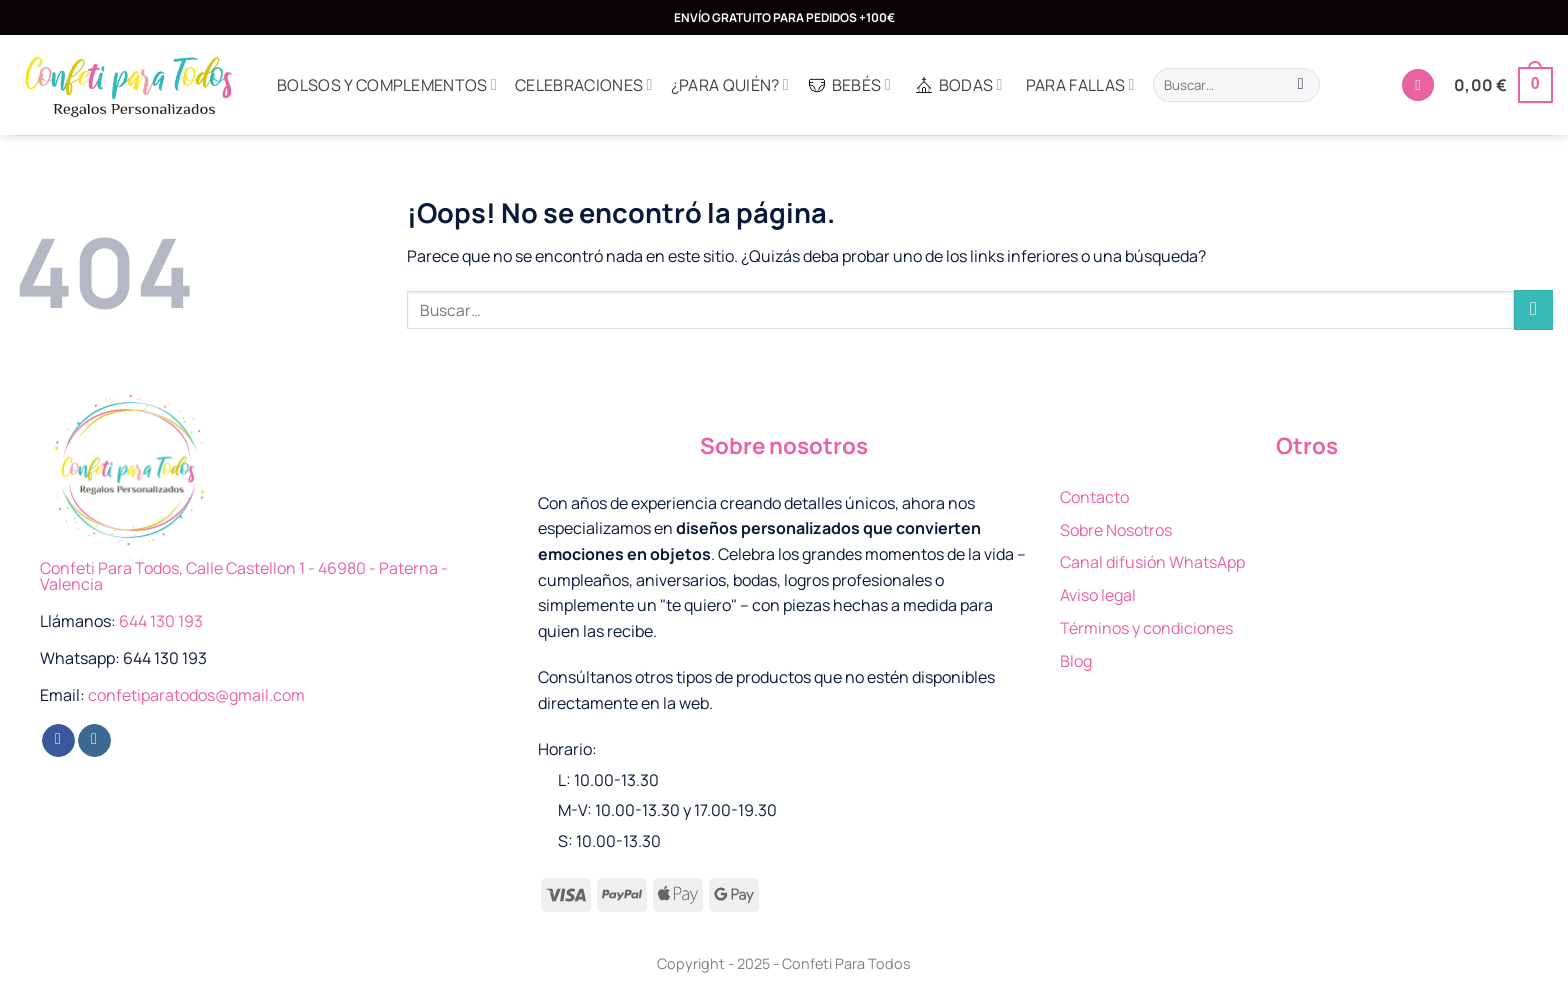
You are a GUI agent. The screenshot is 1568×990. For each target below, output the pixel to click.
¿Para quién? (730, 85)
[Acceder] (1418, 85)
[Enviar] (1300, 85)
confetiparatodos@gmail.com (196, 695)
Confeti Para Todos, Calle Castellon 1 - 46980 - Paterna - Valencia (244, 576)
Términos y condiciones (1146, 628)
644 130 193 (161, 621)
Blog (1076, 661)
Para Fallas (1080, 85)
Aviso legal (1098, 595)
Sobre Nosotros (1116, 530)
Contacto (1094, 497)
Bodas (958, 85)
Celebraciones (584, 85)
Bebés (849, 85)
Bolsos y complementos (387, 85)
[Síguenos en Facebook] (58, 741)
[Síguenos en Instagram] (94, 741)
